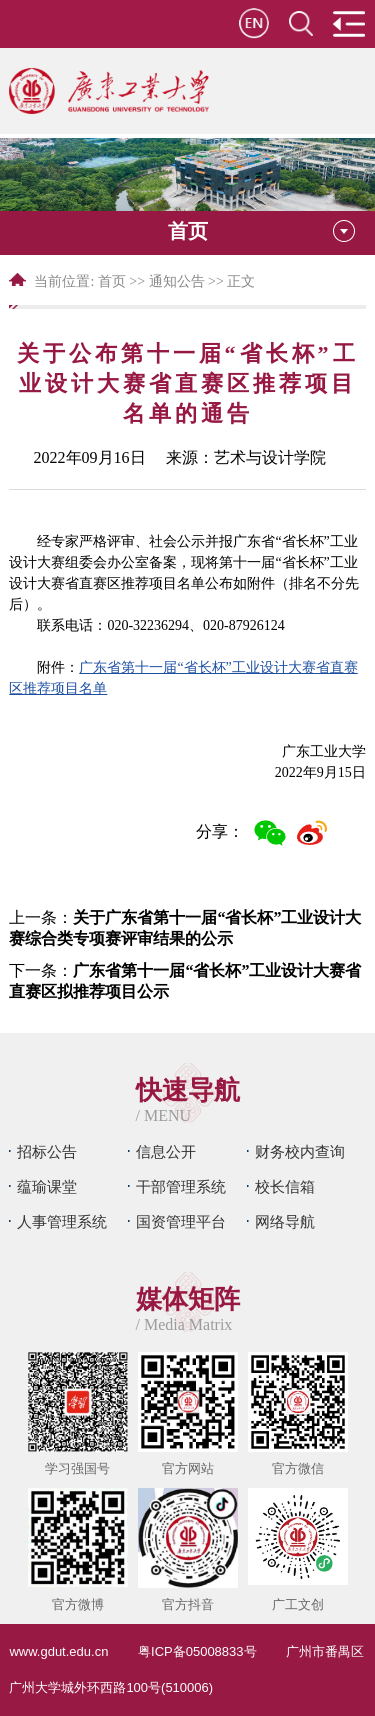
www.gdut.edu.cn (58, 1651)
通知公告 (177, 281)
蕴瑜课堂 (47, 1186)
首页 (112, 281)
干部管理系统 (181, 1186)
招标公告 (47, 1151)
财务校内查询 (300, 1151)
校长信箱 (285, 1186)
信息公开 (166, 1151)
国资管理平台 (181, 1221)
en (254, 23)
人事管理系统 (62, 1221)
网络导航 (285, 1221)
